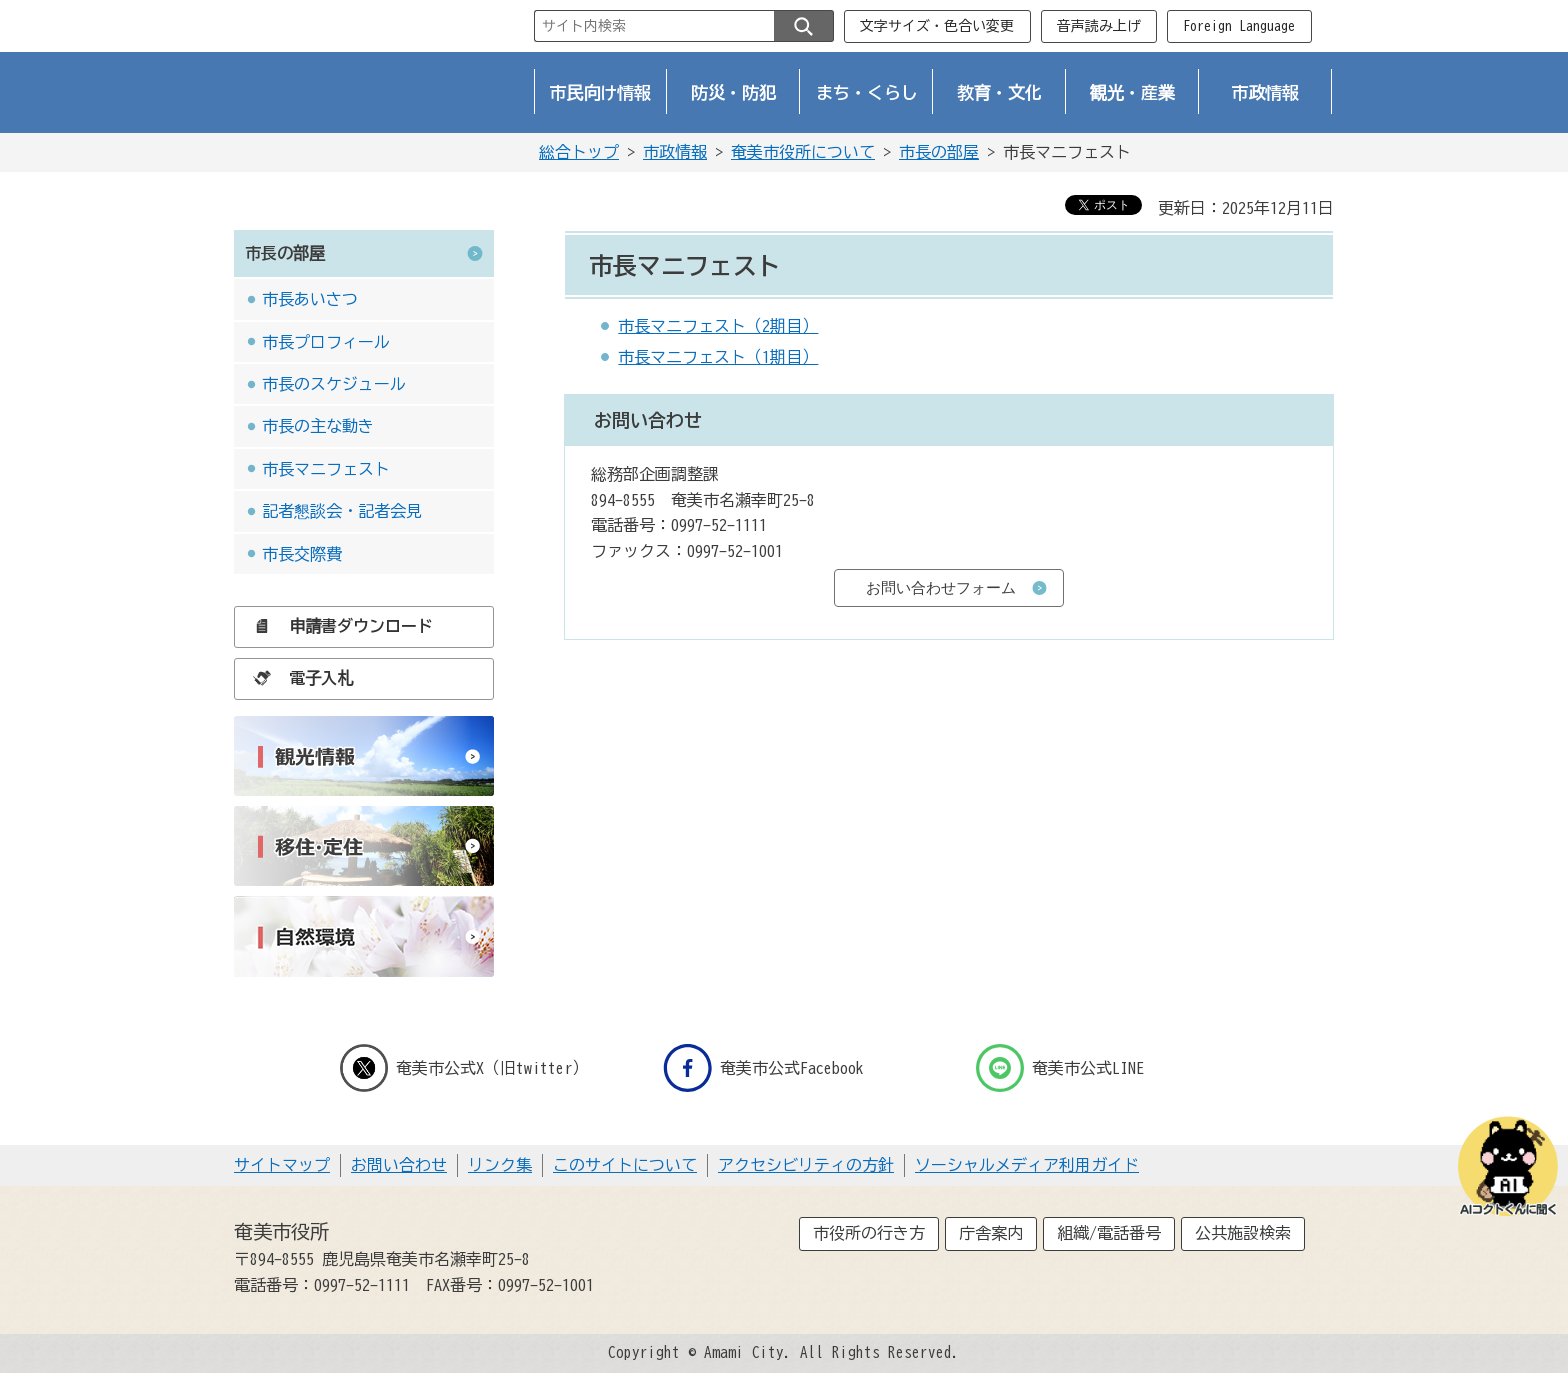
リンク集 (500, 1165)
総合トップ (579, 152)
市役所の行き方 (869, 1233)
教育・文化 (999, 92)
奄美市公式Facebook (763, 1068)
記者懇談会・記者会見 (342, 511)
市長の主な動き (318, 426)
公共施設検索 (1243, 1233)
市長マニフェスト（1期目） (718, 357)
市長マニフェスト (326, 469)
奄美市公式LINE (1060, 1068)
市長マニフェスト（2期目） (718, 326)
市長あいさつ (310, 299)
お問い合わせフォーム (941, 587)
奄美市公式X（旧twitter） (464, 1068)
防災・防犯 (733, 92)
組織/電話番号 (1109, 1233)
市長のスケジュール (334, 384)
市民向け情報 (601, 92)
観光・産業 (1132, 92)
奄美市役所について (803, 152)
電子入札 (298, 678)
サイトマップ (282, 1165)
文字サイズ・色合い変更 (937, 26)
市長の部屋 (939, 152)
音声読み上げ (1099, 26)
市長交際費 (302, 554)
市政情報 (1266, 92)
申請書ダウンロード (338, 626)
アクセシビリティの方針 (806, 1165)
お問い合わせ (399, 1165)
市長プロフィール (326, 342)
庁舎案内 (991, 1233)
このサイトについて (625, 1165)
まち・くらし (867, 92)
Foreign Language (1239, 26)
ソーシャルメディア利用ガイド (1027, 1165)
